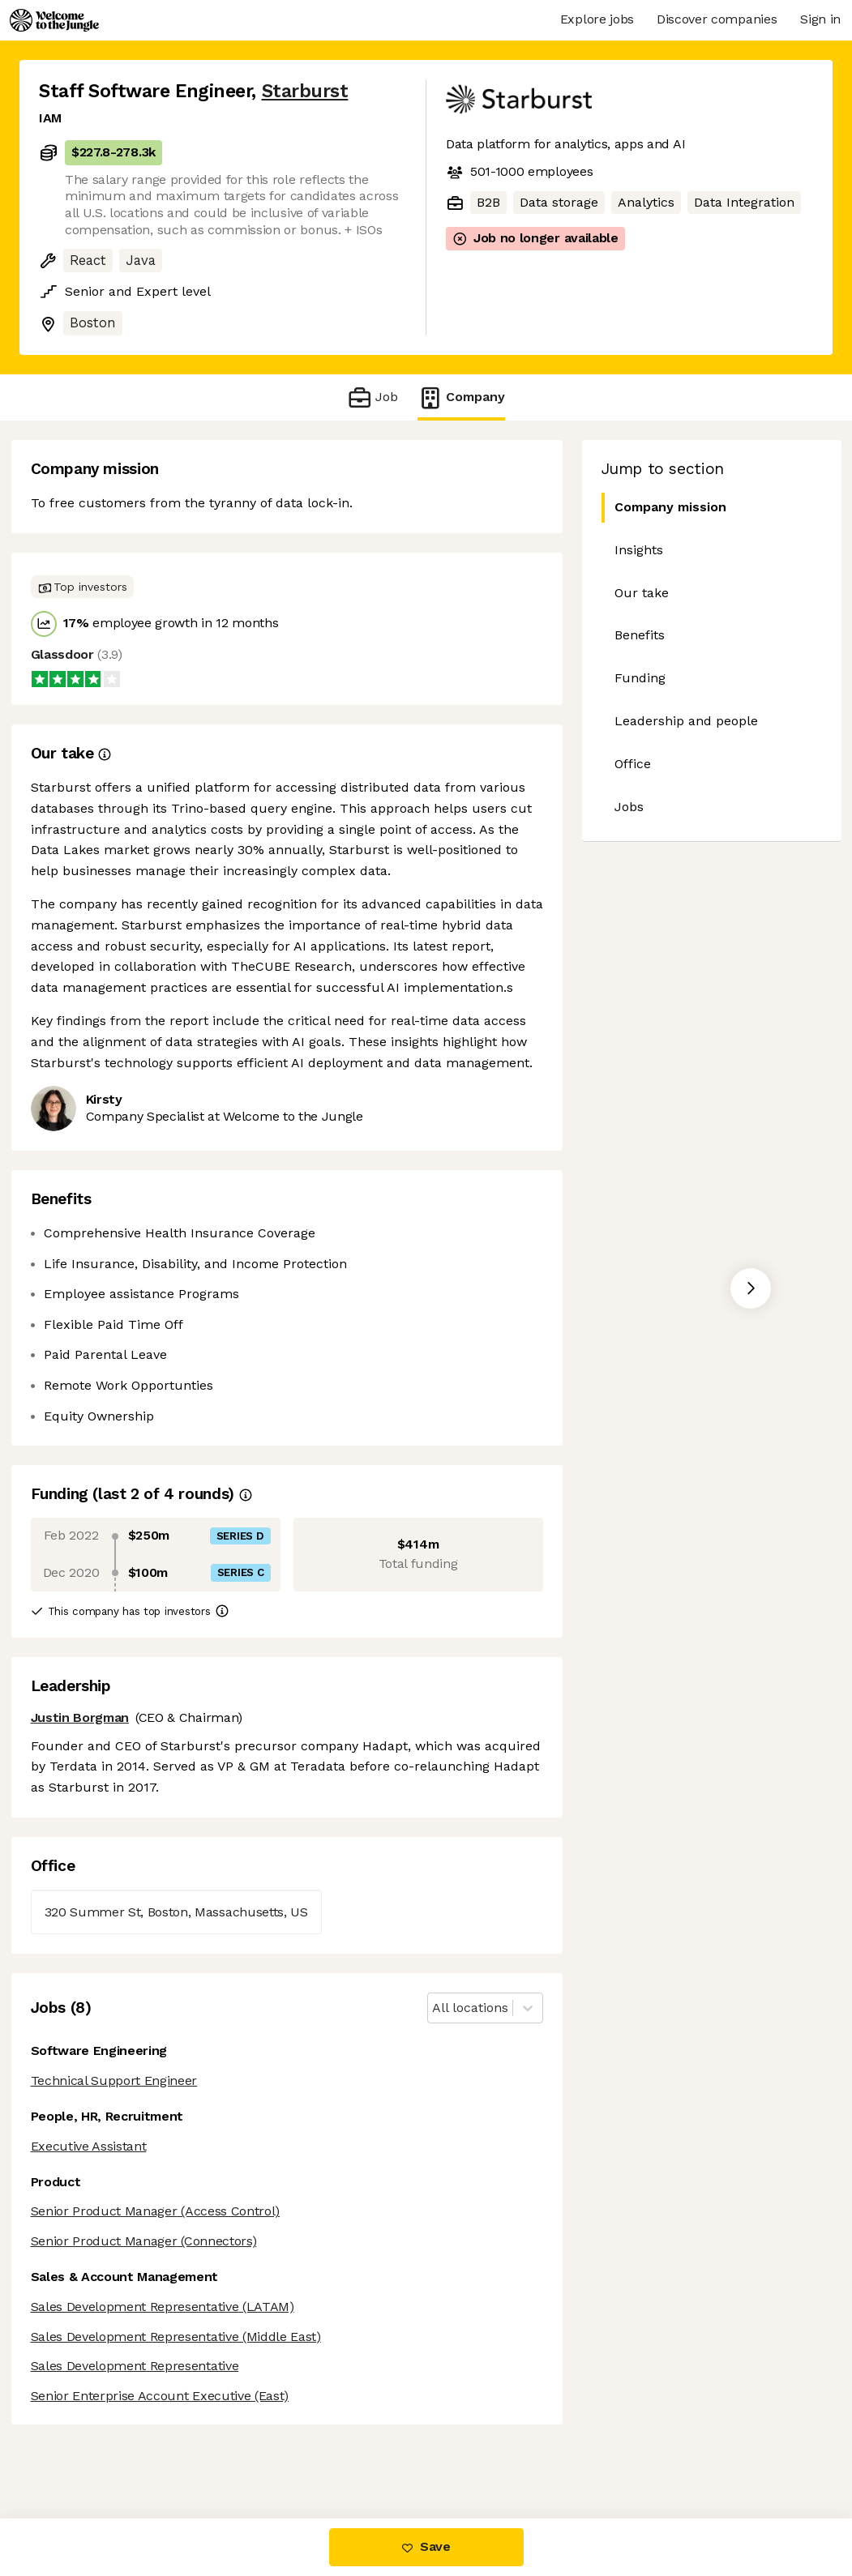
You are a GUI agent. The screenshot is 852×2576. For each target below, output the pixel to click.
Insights (638, 549)
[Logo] (54, 20)
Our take (641, 592)
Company (461, 397)
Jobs (629, 806)
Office (632, 763)
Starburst (305, 91)
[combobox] (434, 2008)
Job (372, 397)
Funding (640, 678)
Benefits (639, 635)
